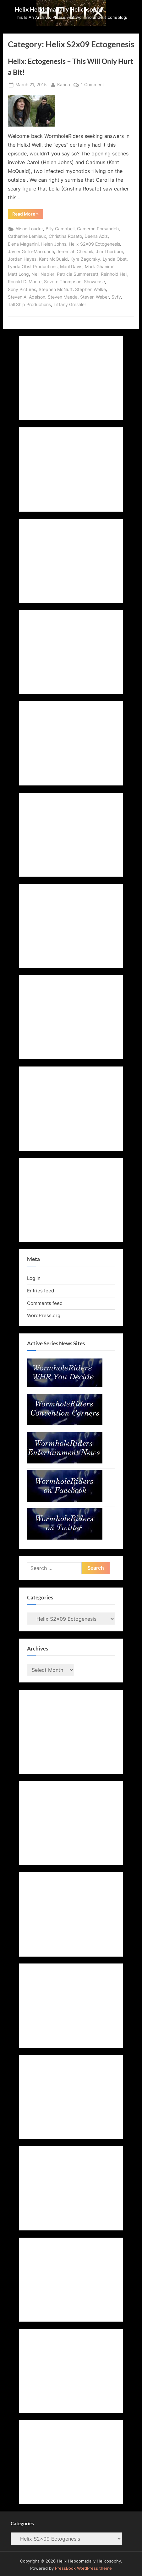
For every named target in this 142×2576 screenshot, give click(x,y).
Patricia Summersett (77, 274)
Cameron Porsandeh (98, 228)
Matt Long (18, 274)
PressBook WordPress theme (83, 2568)
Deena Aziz (96, 236)
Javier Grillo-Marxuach (31, 251)
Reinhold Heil (114, 274)
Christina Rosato (65, 236)
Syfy (116, 297)
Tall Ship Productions (29, 304)
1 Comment (92, 85)
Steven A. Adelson (26, 297)
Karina (63, 84)
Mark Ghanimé (99, 266)
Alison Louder (29, 228)
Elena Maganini (23, 244)
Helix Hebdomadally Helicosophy (59, 9)
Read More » (27, 215)
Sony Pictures (22, 289)
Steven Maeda (63, 297)
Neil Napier (42, 274)
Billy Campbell (60, 228)
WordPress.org (43, 1315)
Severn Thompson (62, 281)
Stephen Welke (90, 289)
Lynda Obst (115, 259)
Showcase (94, 281)
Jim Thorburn (109, 251)
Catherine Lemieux (27, 236)
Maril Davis (71, 266)
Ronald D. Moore (24, 281)
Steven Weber (94, 297)
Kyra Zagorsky (85, 259)
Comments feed (45, 1303)
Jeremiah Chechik (75, 251)
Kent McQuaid (53, 259)
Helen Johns (53, 244)
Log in (34, 1278)
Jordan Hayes (22, 259)
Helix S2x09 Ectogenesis (94, 244)
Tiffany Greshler (69, 304)
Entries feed (40, 1291)
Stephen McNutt (56, 289)
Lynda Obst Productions (32, 266)
